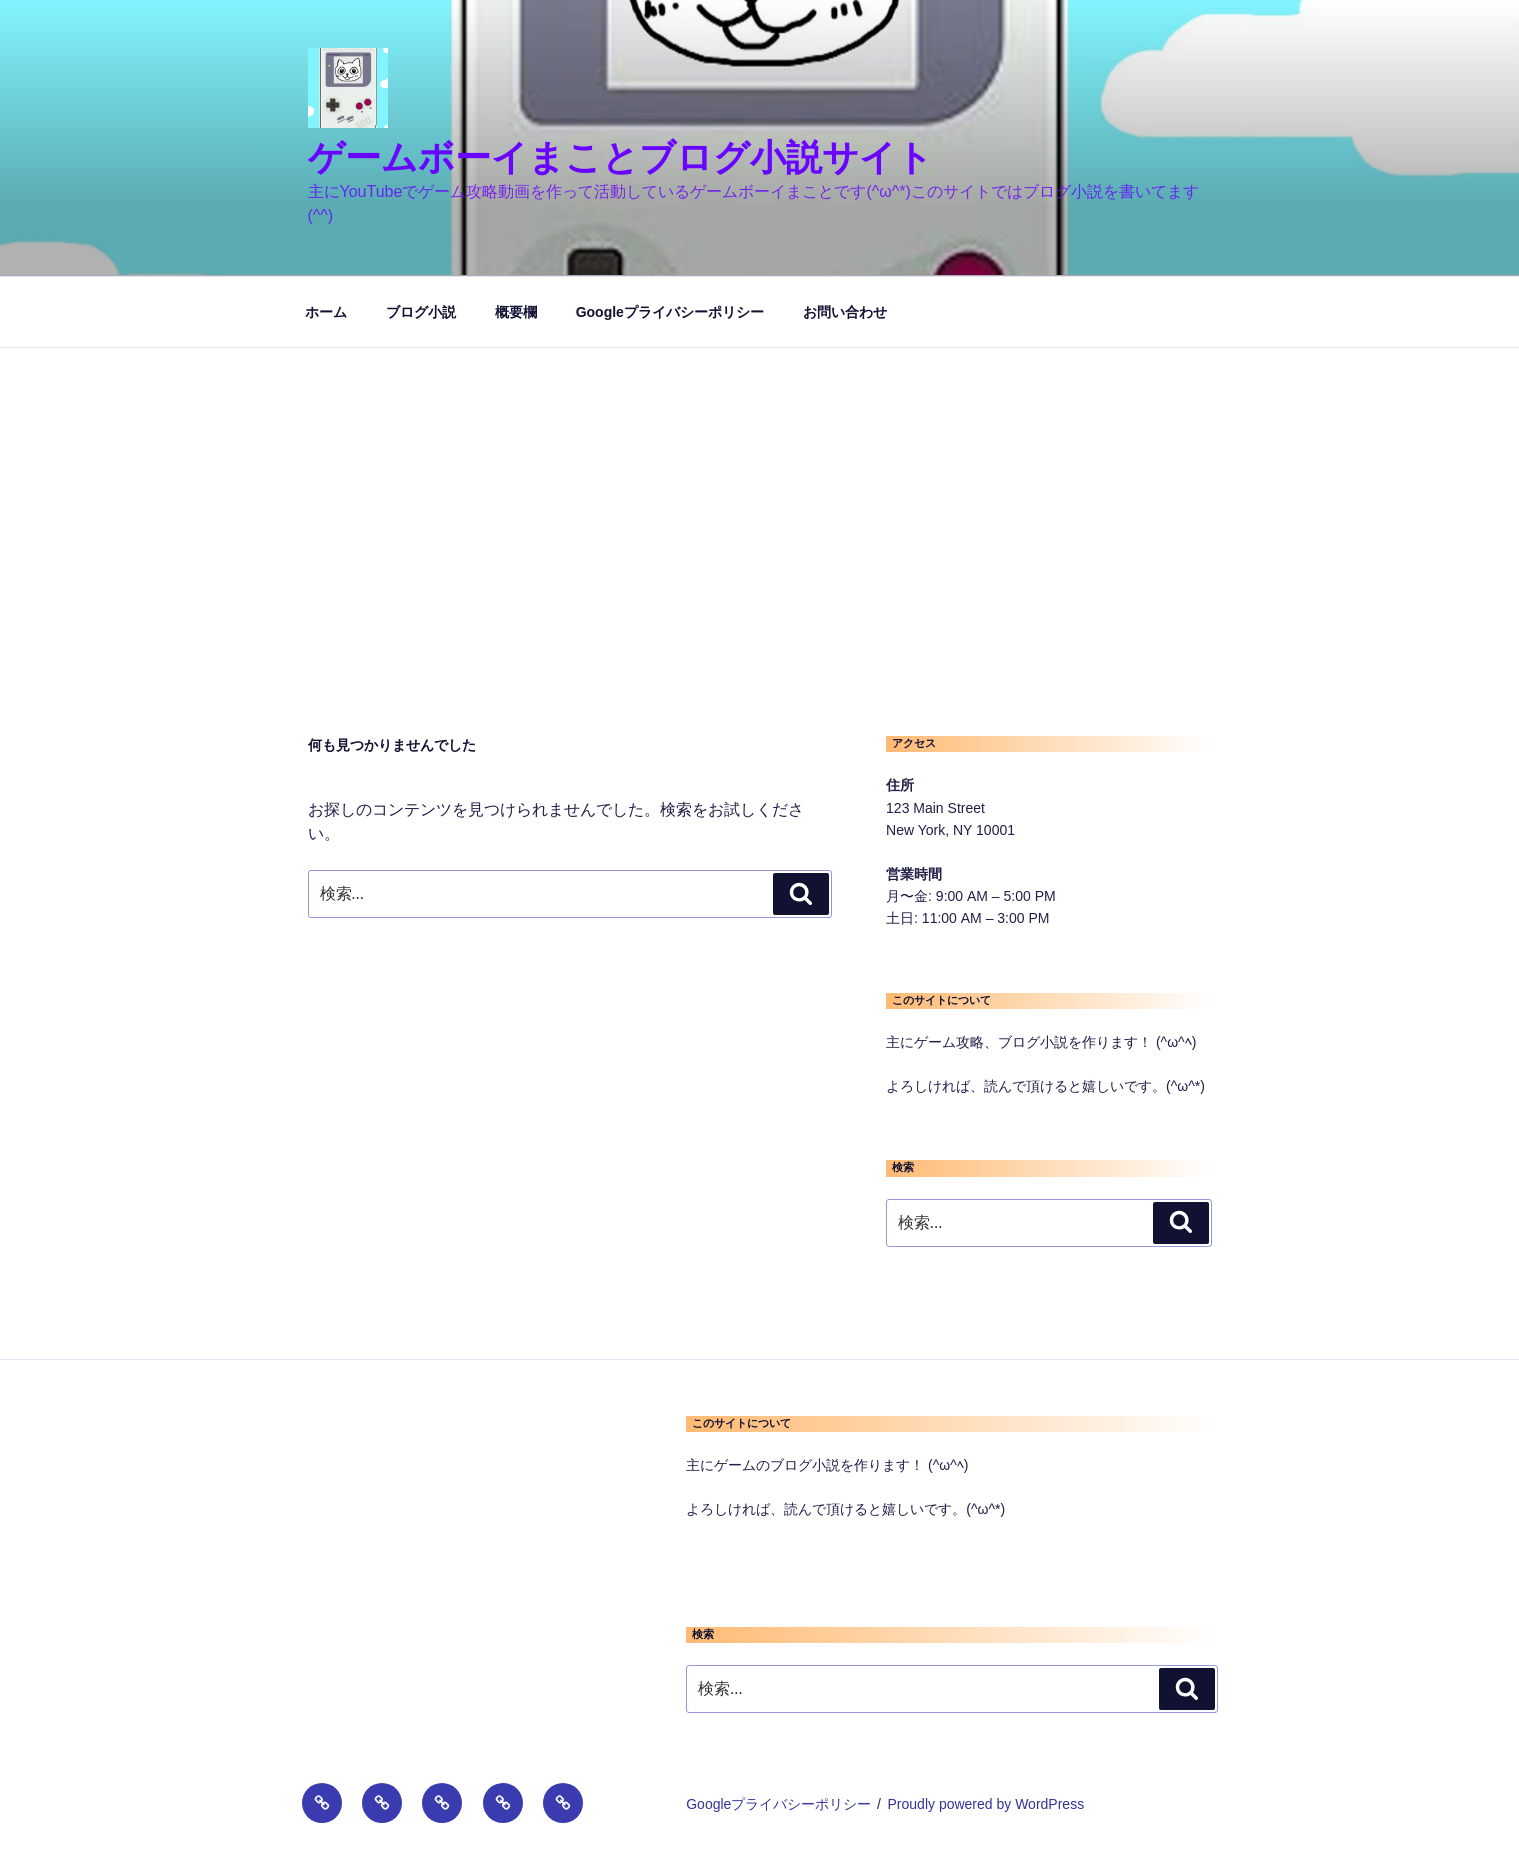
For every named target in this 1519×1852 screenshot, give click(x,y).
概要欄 (516, 312)
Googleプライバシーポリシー (670, 312)
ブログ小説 (421, 312)
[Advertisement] (760, 498)
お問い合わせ (845, 312)
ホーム (326, 312)
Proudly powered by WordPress (986, 1804)
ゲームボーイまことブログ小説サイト (620, 157)
